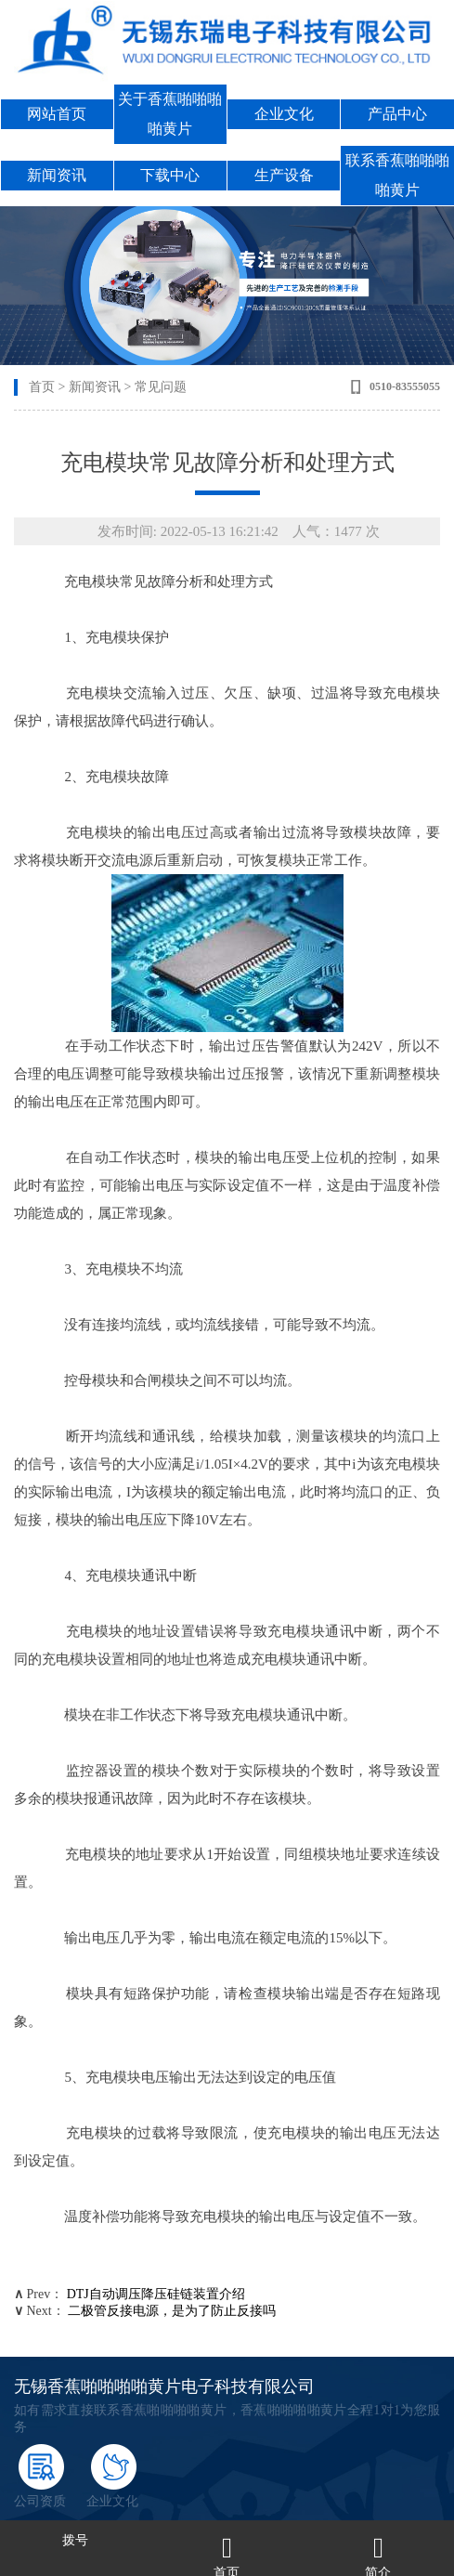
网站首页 (56, 114)
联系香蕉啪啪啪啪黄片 (397, 175)
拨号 (75, 2540)
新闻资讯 (56, 175)
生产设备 (284, 175)
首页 (42, 387)
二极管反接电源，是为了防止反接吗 (172, 2311)
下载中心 (170, 175)
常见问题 (161, 387)
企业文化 (284, 114)
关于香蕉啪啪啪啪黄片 (170, 114)
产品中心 (397, 114)
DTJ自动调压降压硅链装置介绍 (156, 2294)
